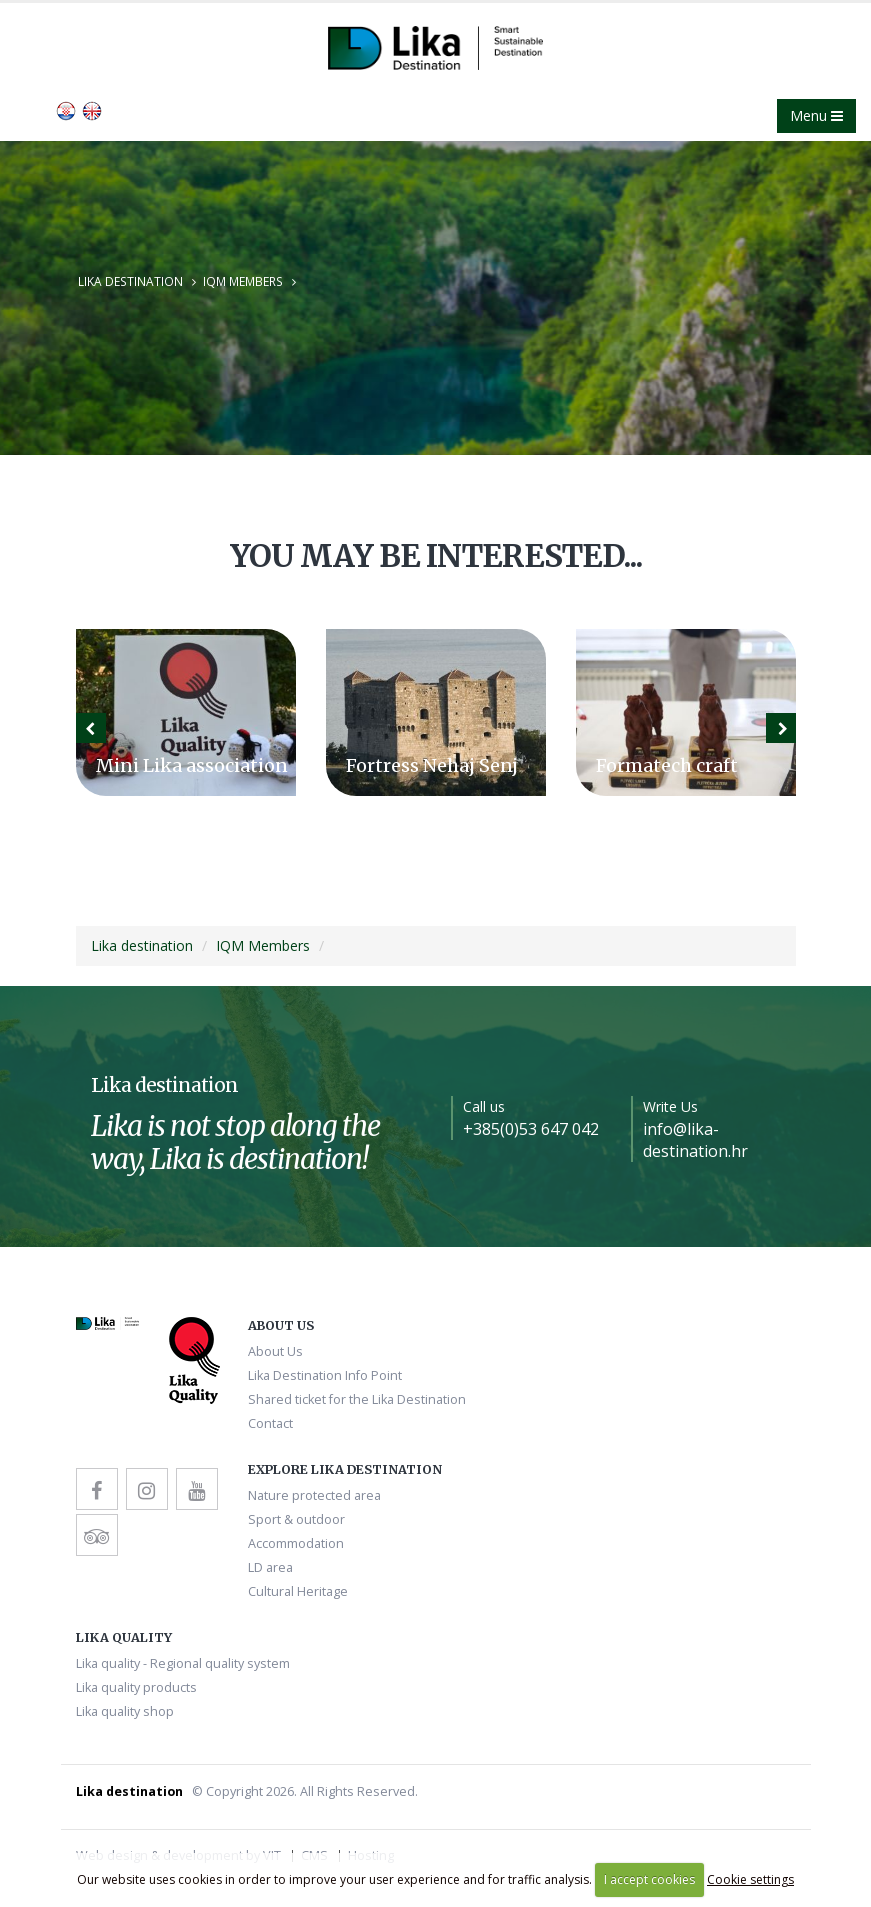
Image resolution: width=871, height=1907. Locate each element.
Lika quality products (136, 1687)
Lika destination (130, 281)
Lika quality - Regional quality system (183, 1663)
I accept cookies (649, 1879)
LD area (270, 1567)
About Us (275, 1351)
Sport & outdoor (296, 1519)
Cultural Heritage (298, 1591)
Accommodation (296, 1543)
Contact (270, 1423)
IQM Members (243, 281)
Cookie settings (750, 1879)
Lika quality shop (125, 1711)
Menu (816, 115)
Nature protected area (314, 1495)
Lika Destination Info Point (325, 1375)
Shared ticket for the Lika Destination (357, 1399)
